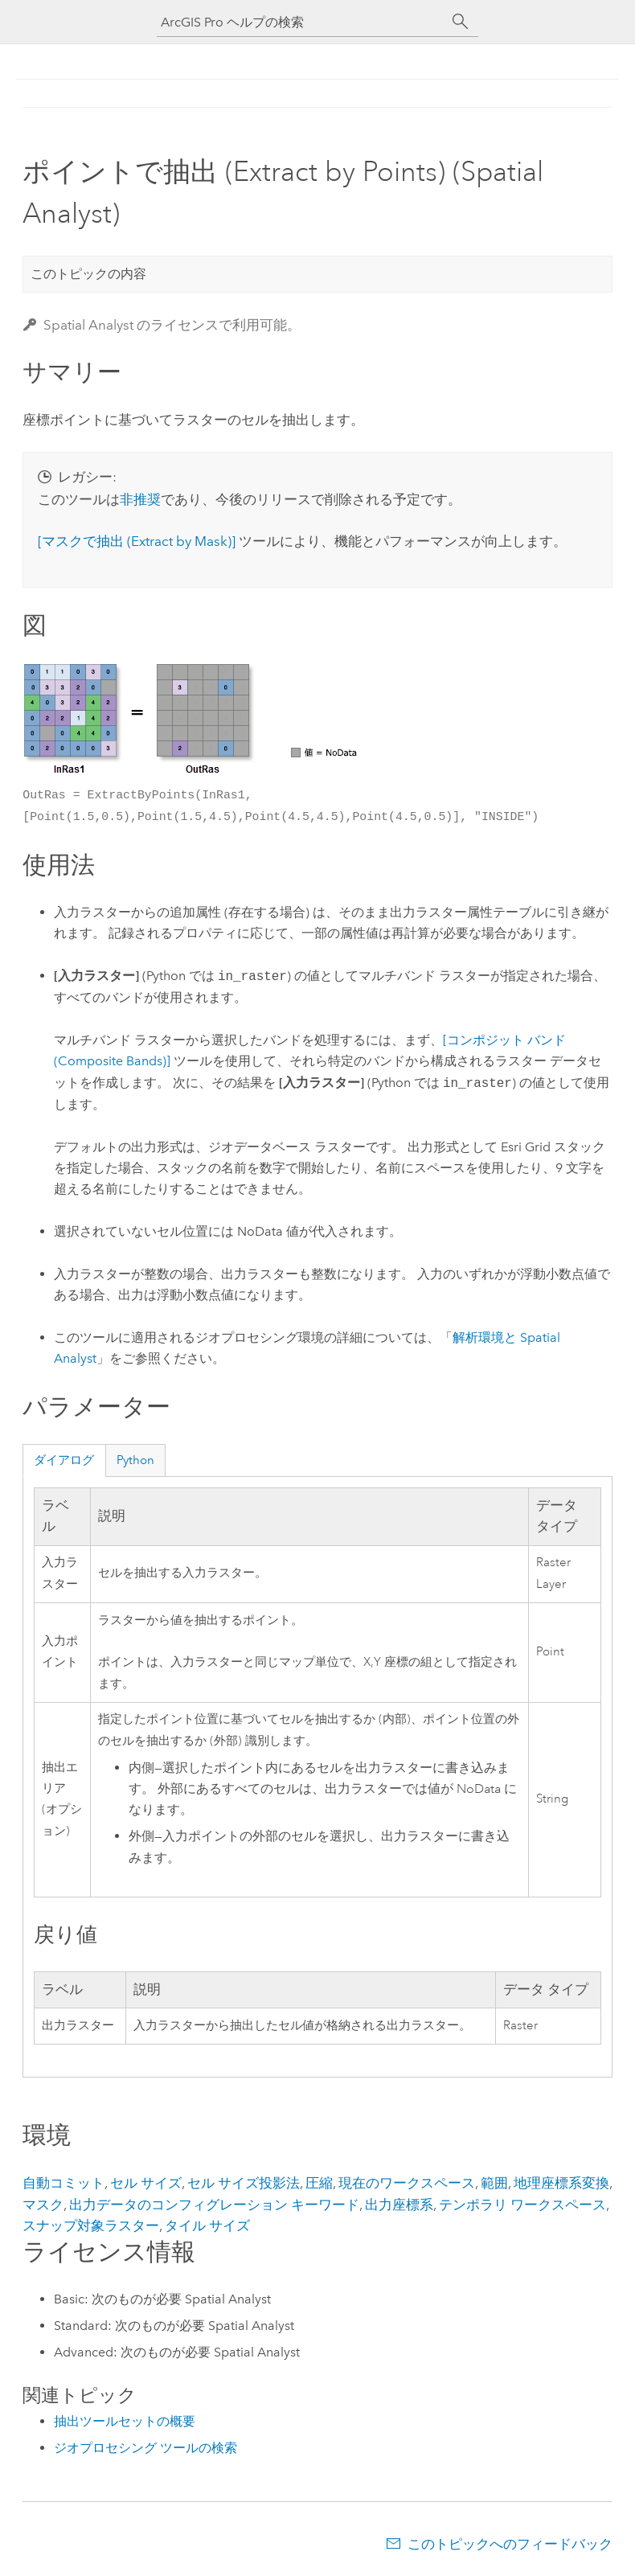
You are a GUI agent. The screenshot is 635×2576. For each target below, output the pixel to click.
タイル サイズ (207, 2225)
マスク (43, 2205)
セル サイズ (146, 2183)
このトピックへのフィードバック (510, 2544)
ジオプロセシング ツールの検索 (145, 2447)
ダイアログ (64, 1460)
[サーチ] (461, 22)
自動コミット (63, 2183)
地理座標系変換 (561, 2183)
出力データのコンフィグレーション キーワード (214, 2205)
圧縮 (319, 2183)
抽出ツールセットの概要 (124, 2421)
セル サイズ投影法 (243, 2183)
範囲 (494, 2183)
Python (135, 1460)
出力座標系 (399, 2205)
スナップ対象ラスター (91, 2225)
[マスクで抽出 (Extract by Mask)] (137, 541)
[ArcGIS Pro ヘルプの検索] (301, 22)
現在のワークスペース (406, 2183)
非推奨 (140, 499)
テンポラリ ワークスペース (522, 2205)
